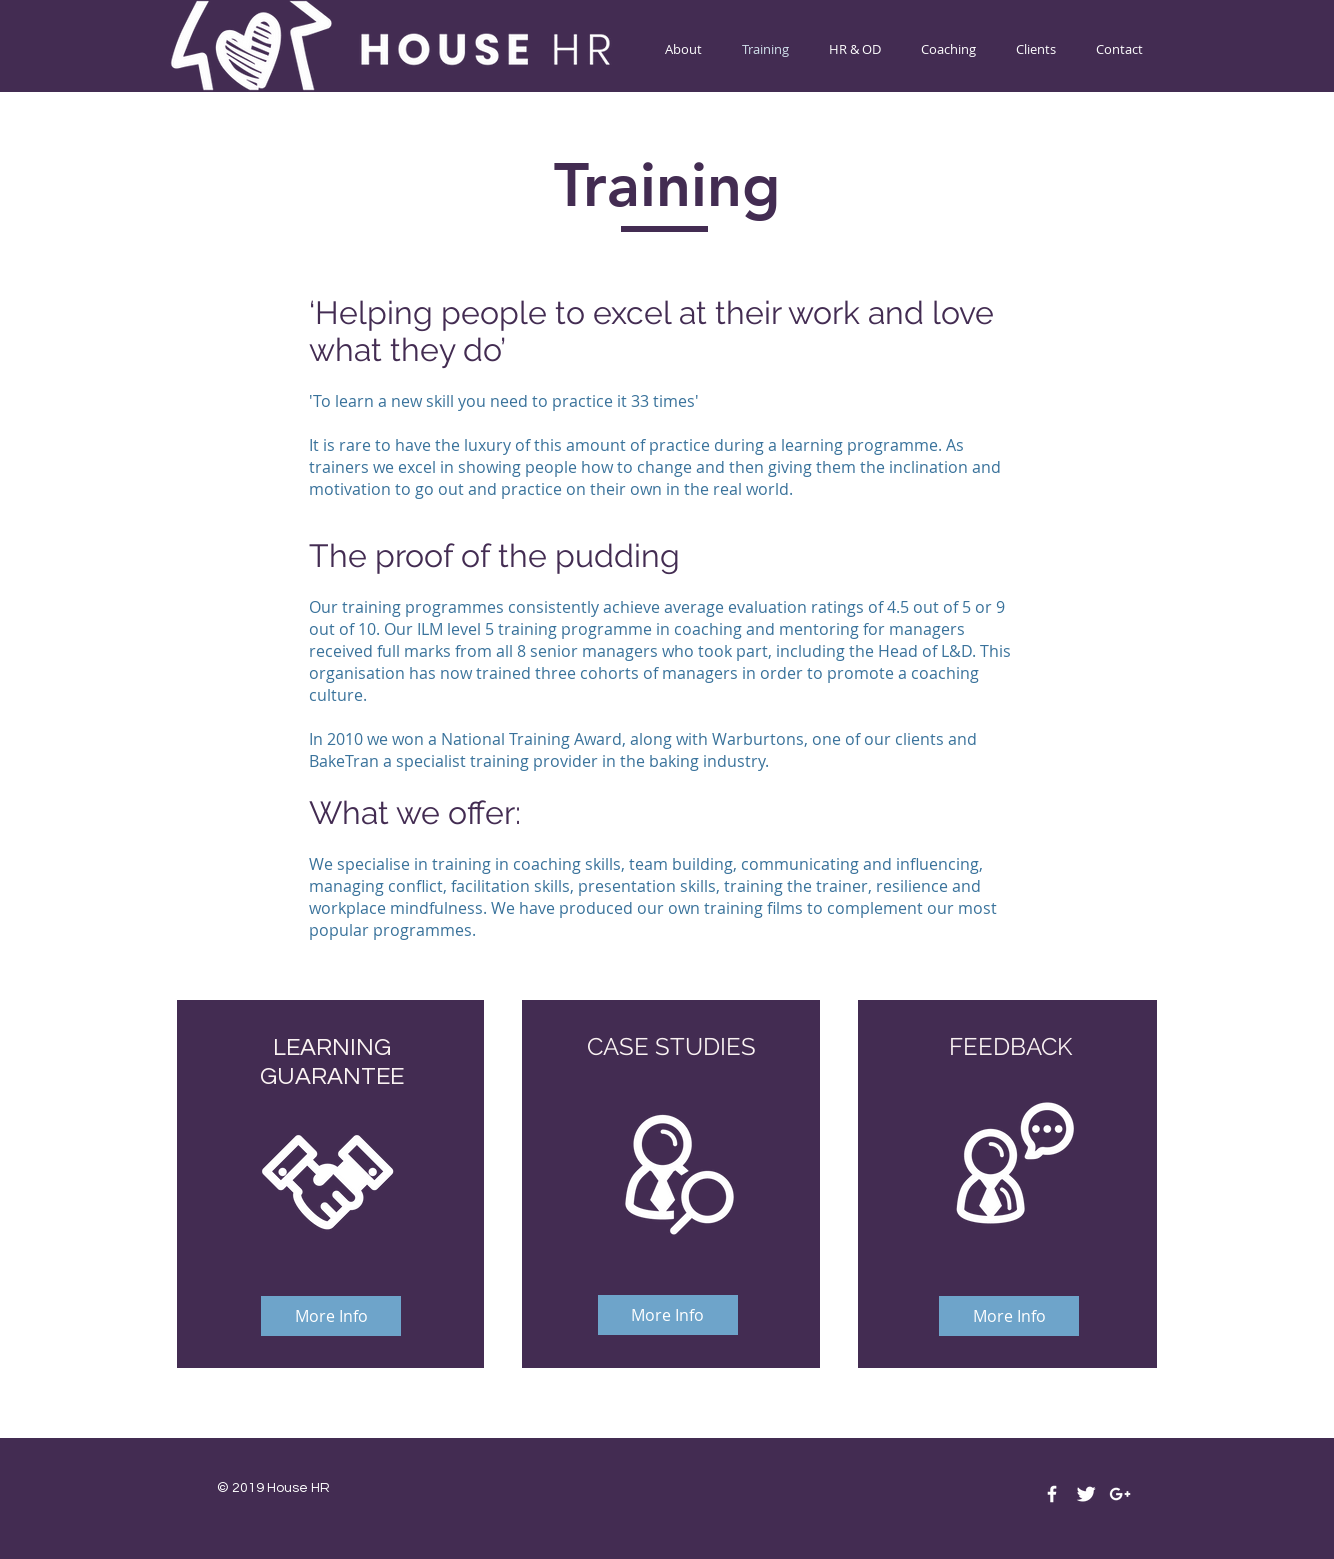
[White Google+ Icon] (1120, 1494)
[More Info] (331, 1316)
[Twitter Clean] (1086, 1494)
